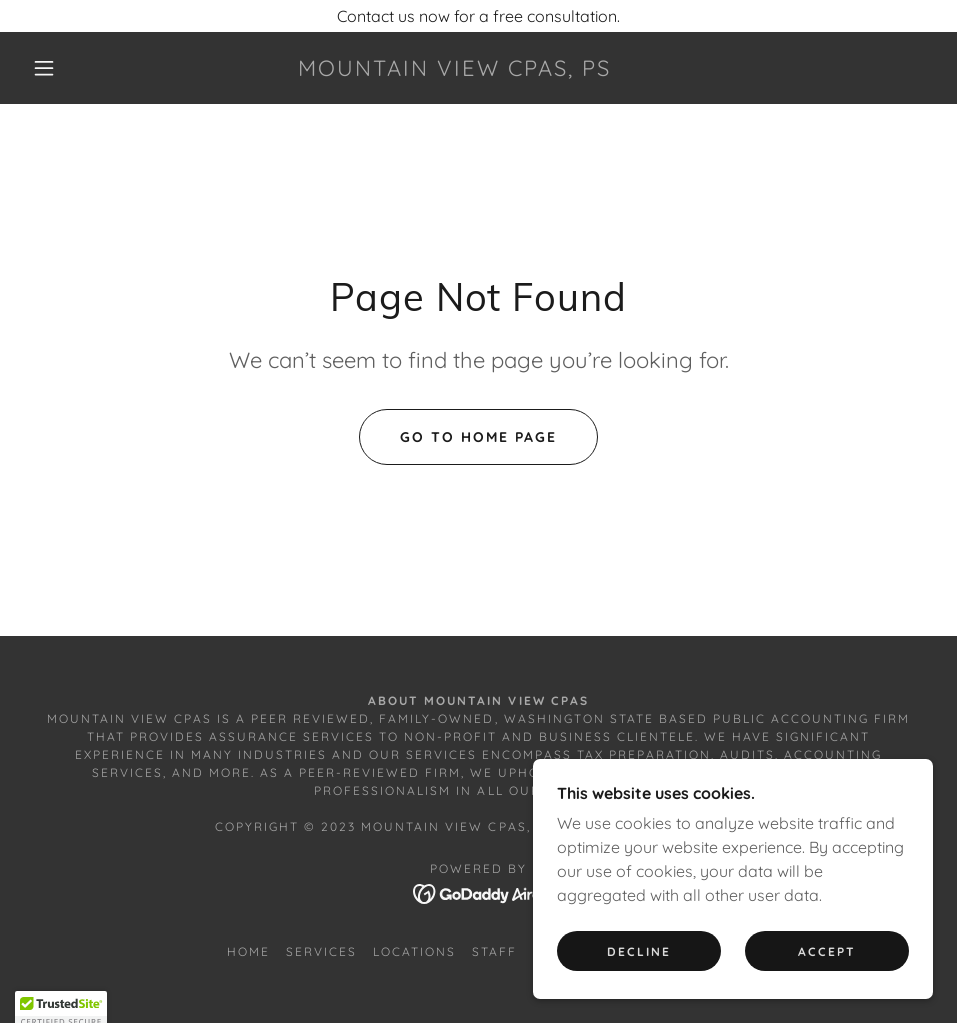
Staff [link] (494, 951)
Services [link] (321, 951)
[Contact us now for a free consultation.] (478, 16)
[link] (454, 70)
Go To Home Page (478, 437)
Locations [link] (414, 951)
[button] (45, 68)
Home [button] (248, 951)
